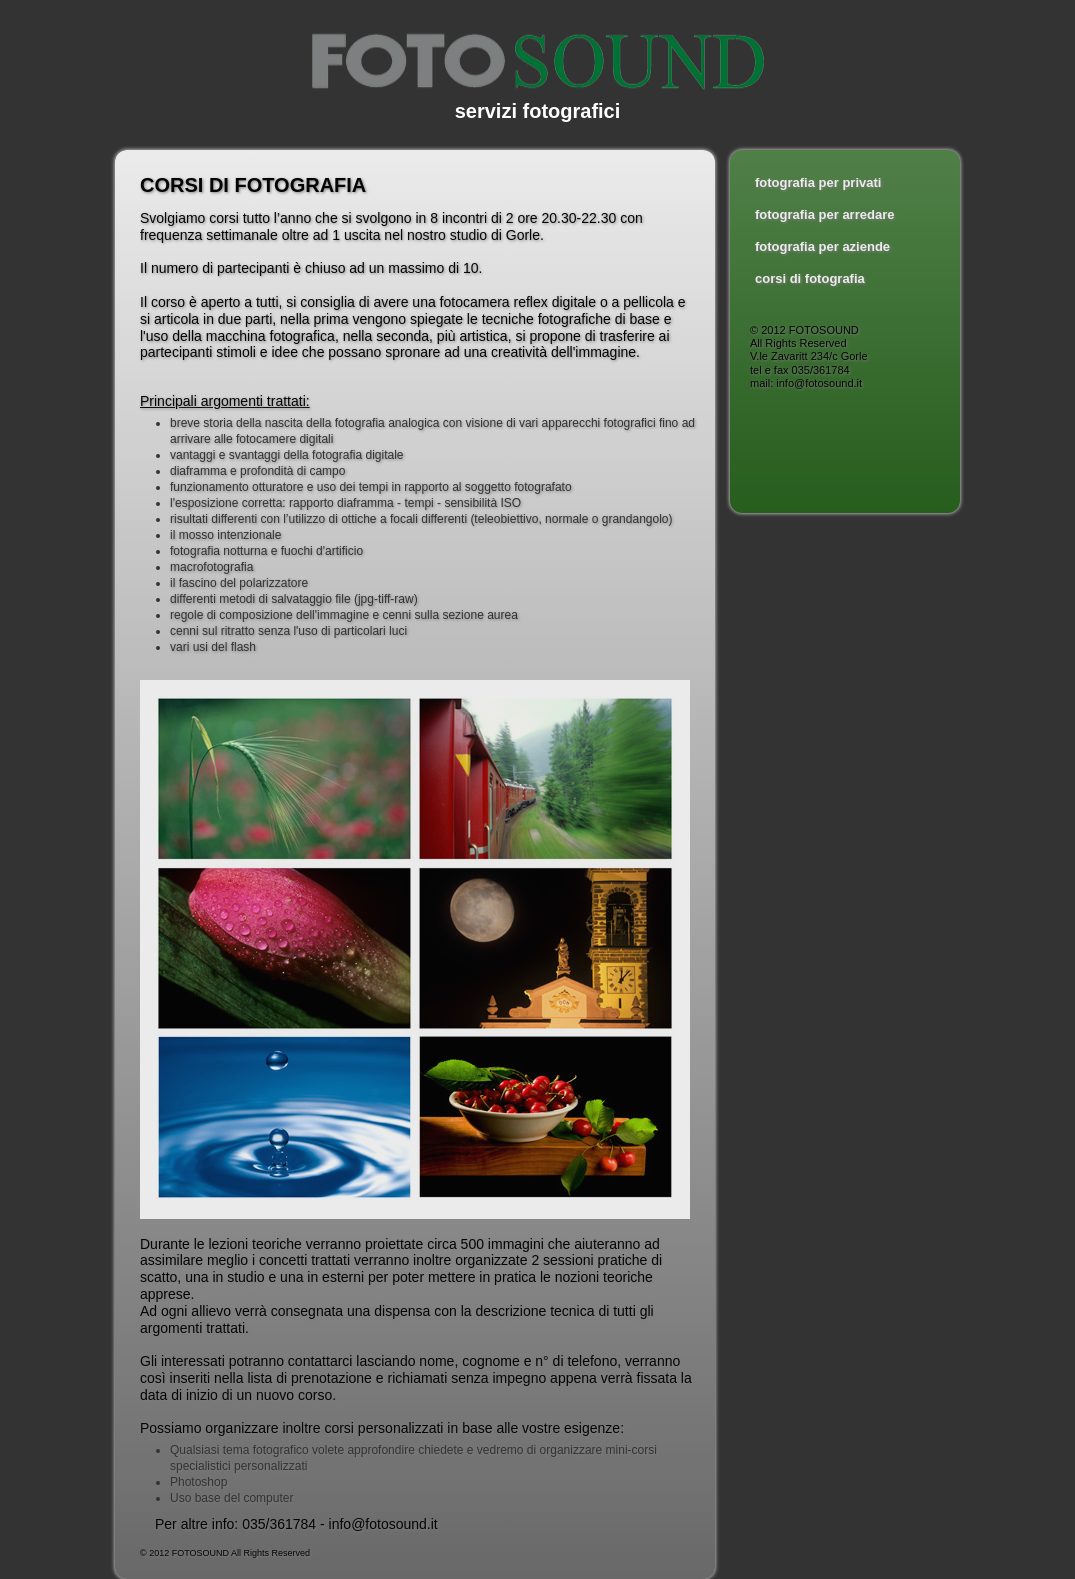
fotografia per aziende (822, 246)
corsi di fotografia (810, 278)
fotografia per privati (818, 182)
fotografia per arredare (824, 214)
